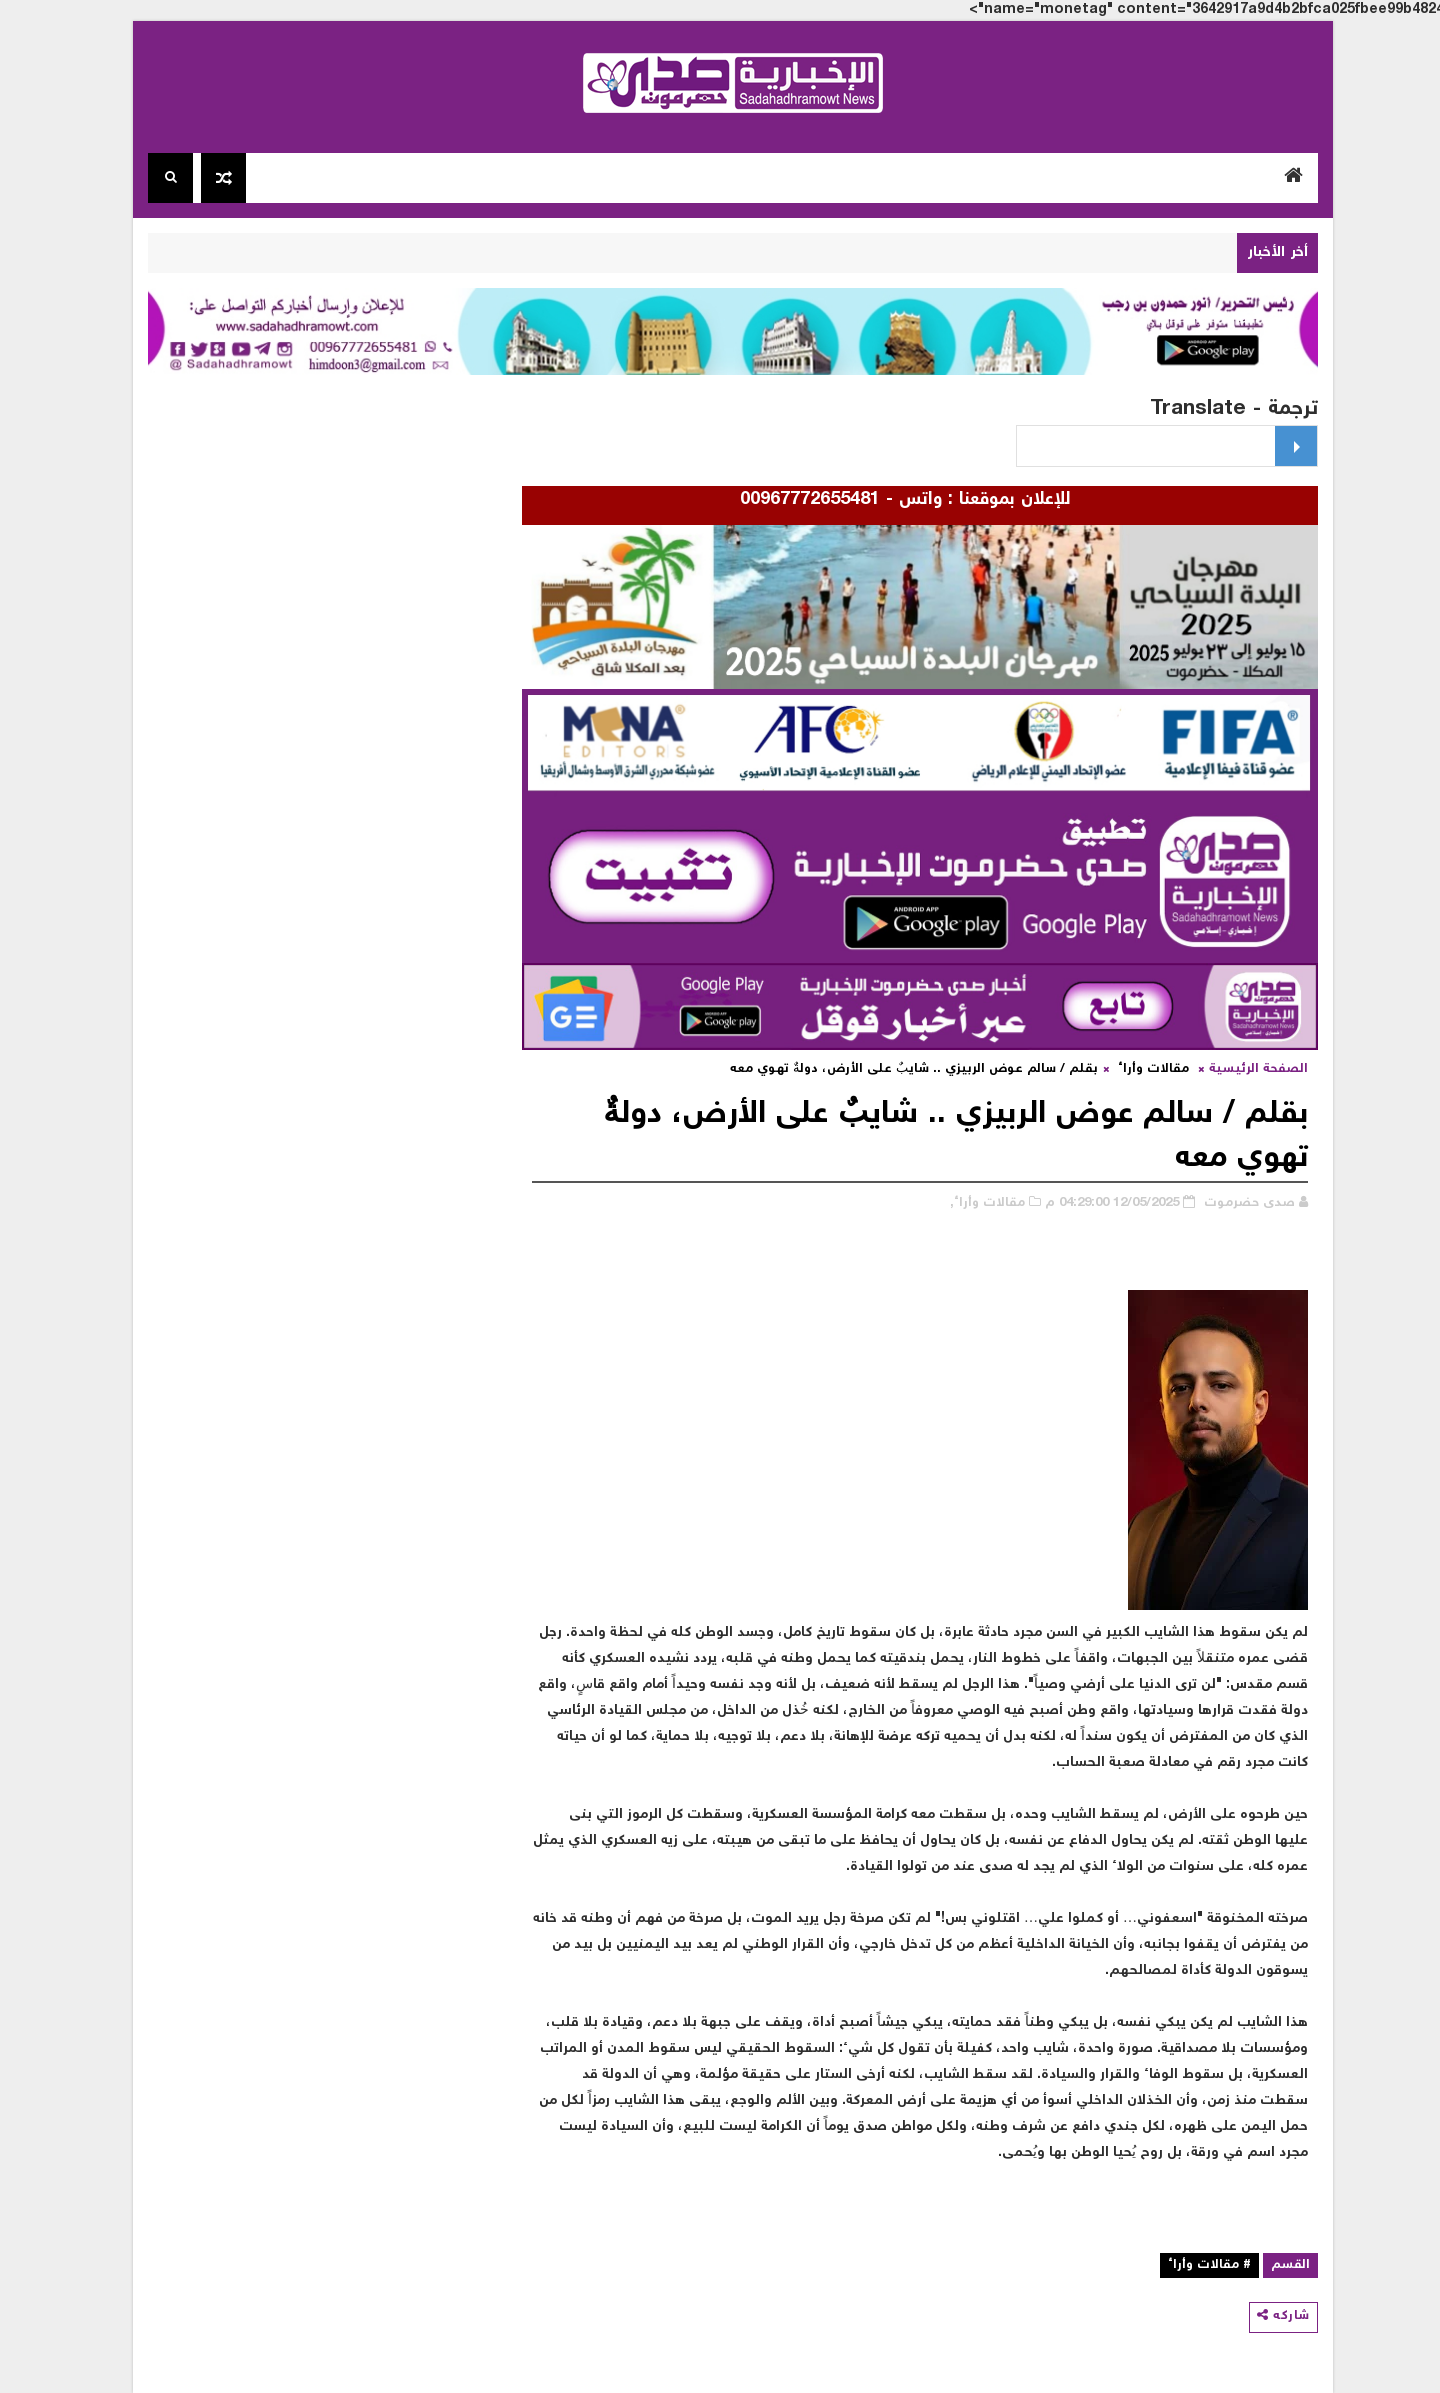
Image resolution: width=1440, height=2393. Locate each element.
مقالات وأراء (1140, 1069)
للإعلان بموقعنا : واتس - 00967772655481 (884, 500)
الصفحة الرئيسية (1245, 1069)
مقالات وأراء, (974, 1203)
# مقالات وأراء (1196, 2265)
